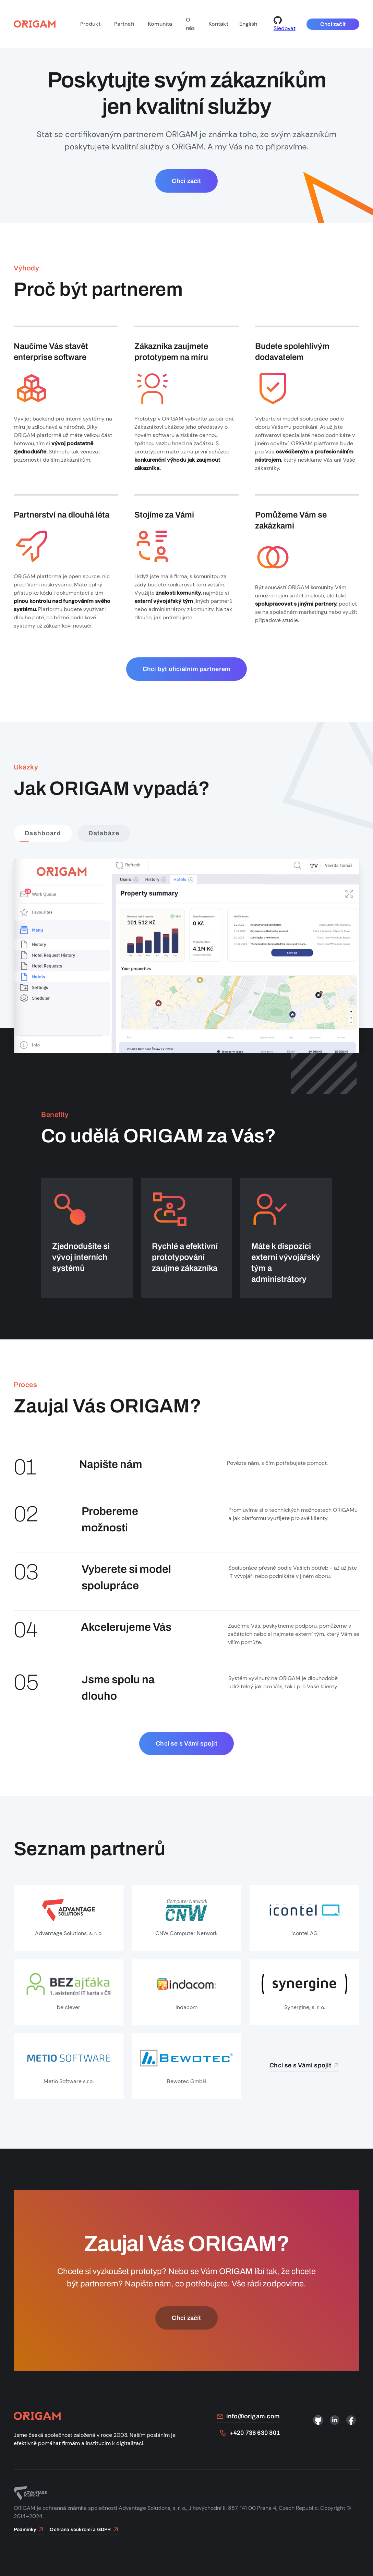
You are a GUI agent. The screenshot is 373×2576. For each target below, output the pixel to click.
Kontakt (218, 23)
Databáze (103, 833)
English (248, 23)
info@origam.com (248, 2416)
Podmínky (29, 2529)
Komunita (160, 23)
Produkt (90, 23)
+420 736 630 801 (250, 2433)
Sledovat (285, 24)
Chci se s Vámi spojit (186, 1743)
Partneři (124, 23)
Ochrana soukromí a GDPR (84, 2529)
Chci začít (333, 24)
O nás (190, 24)
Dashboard (43, 833)
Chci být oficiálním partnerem (187, 669)
